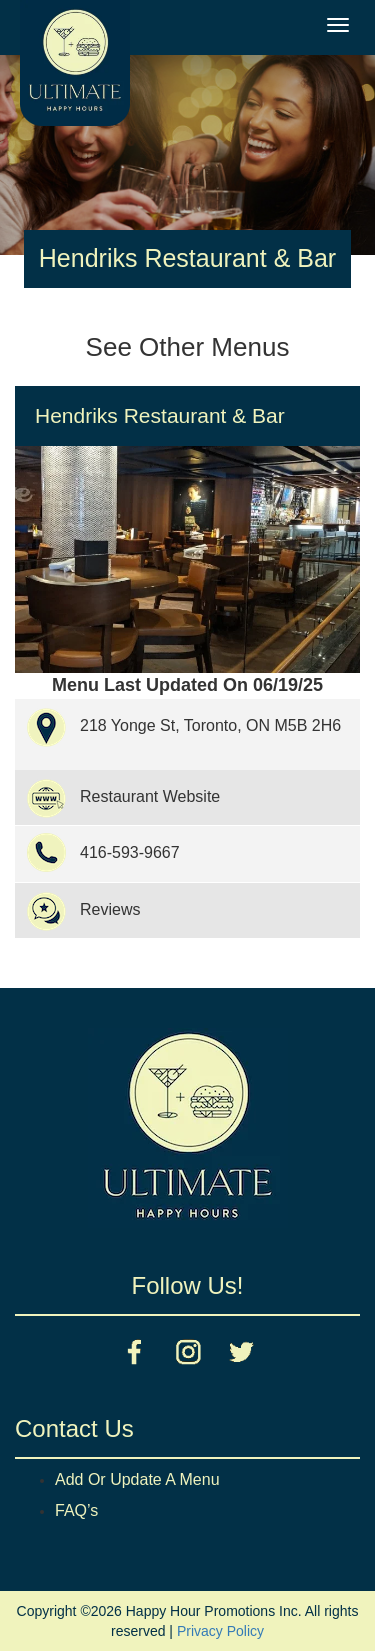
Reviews (110, 909)
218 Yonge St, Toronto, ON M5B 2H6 (210, 725)
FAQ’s (76, 1510)
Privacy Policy (220, 1631)
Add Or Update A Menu (137, 1479)
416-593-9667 (130, 852)
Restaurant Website (150, 796)
